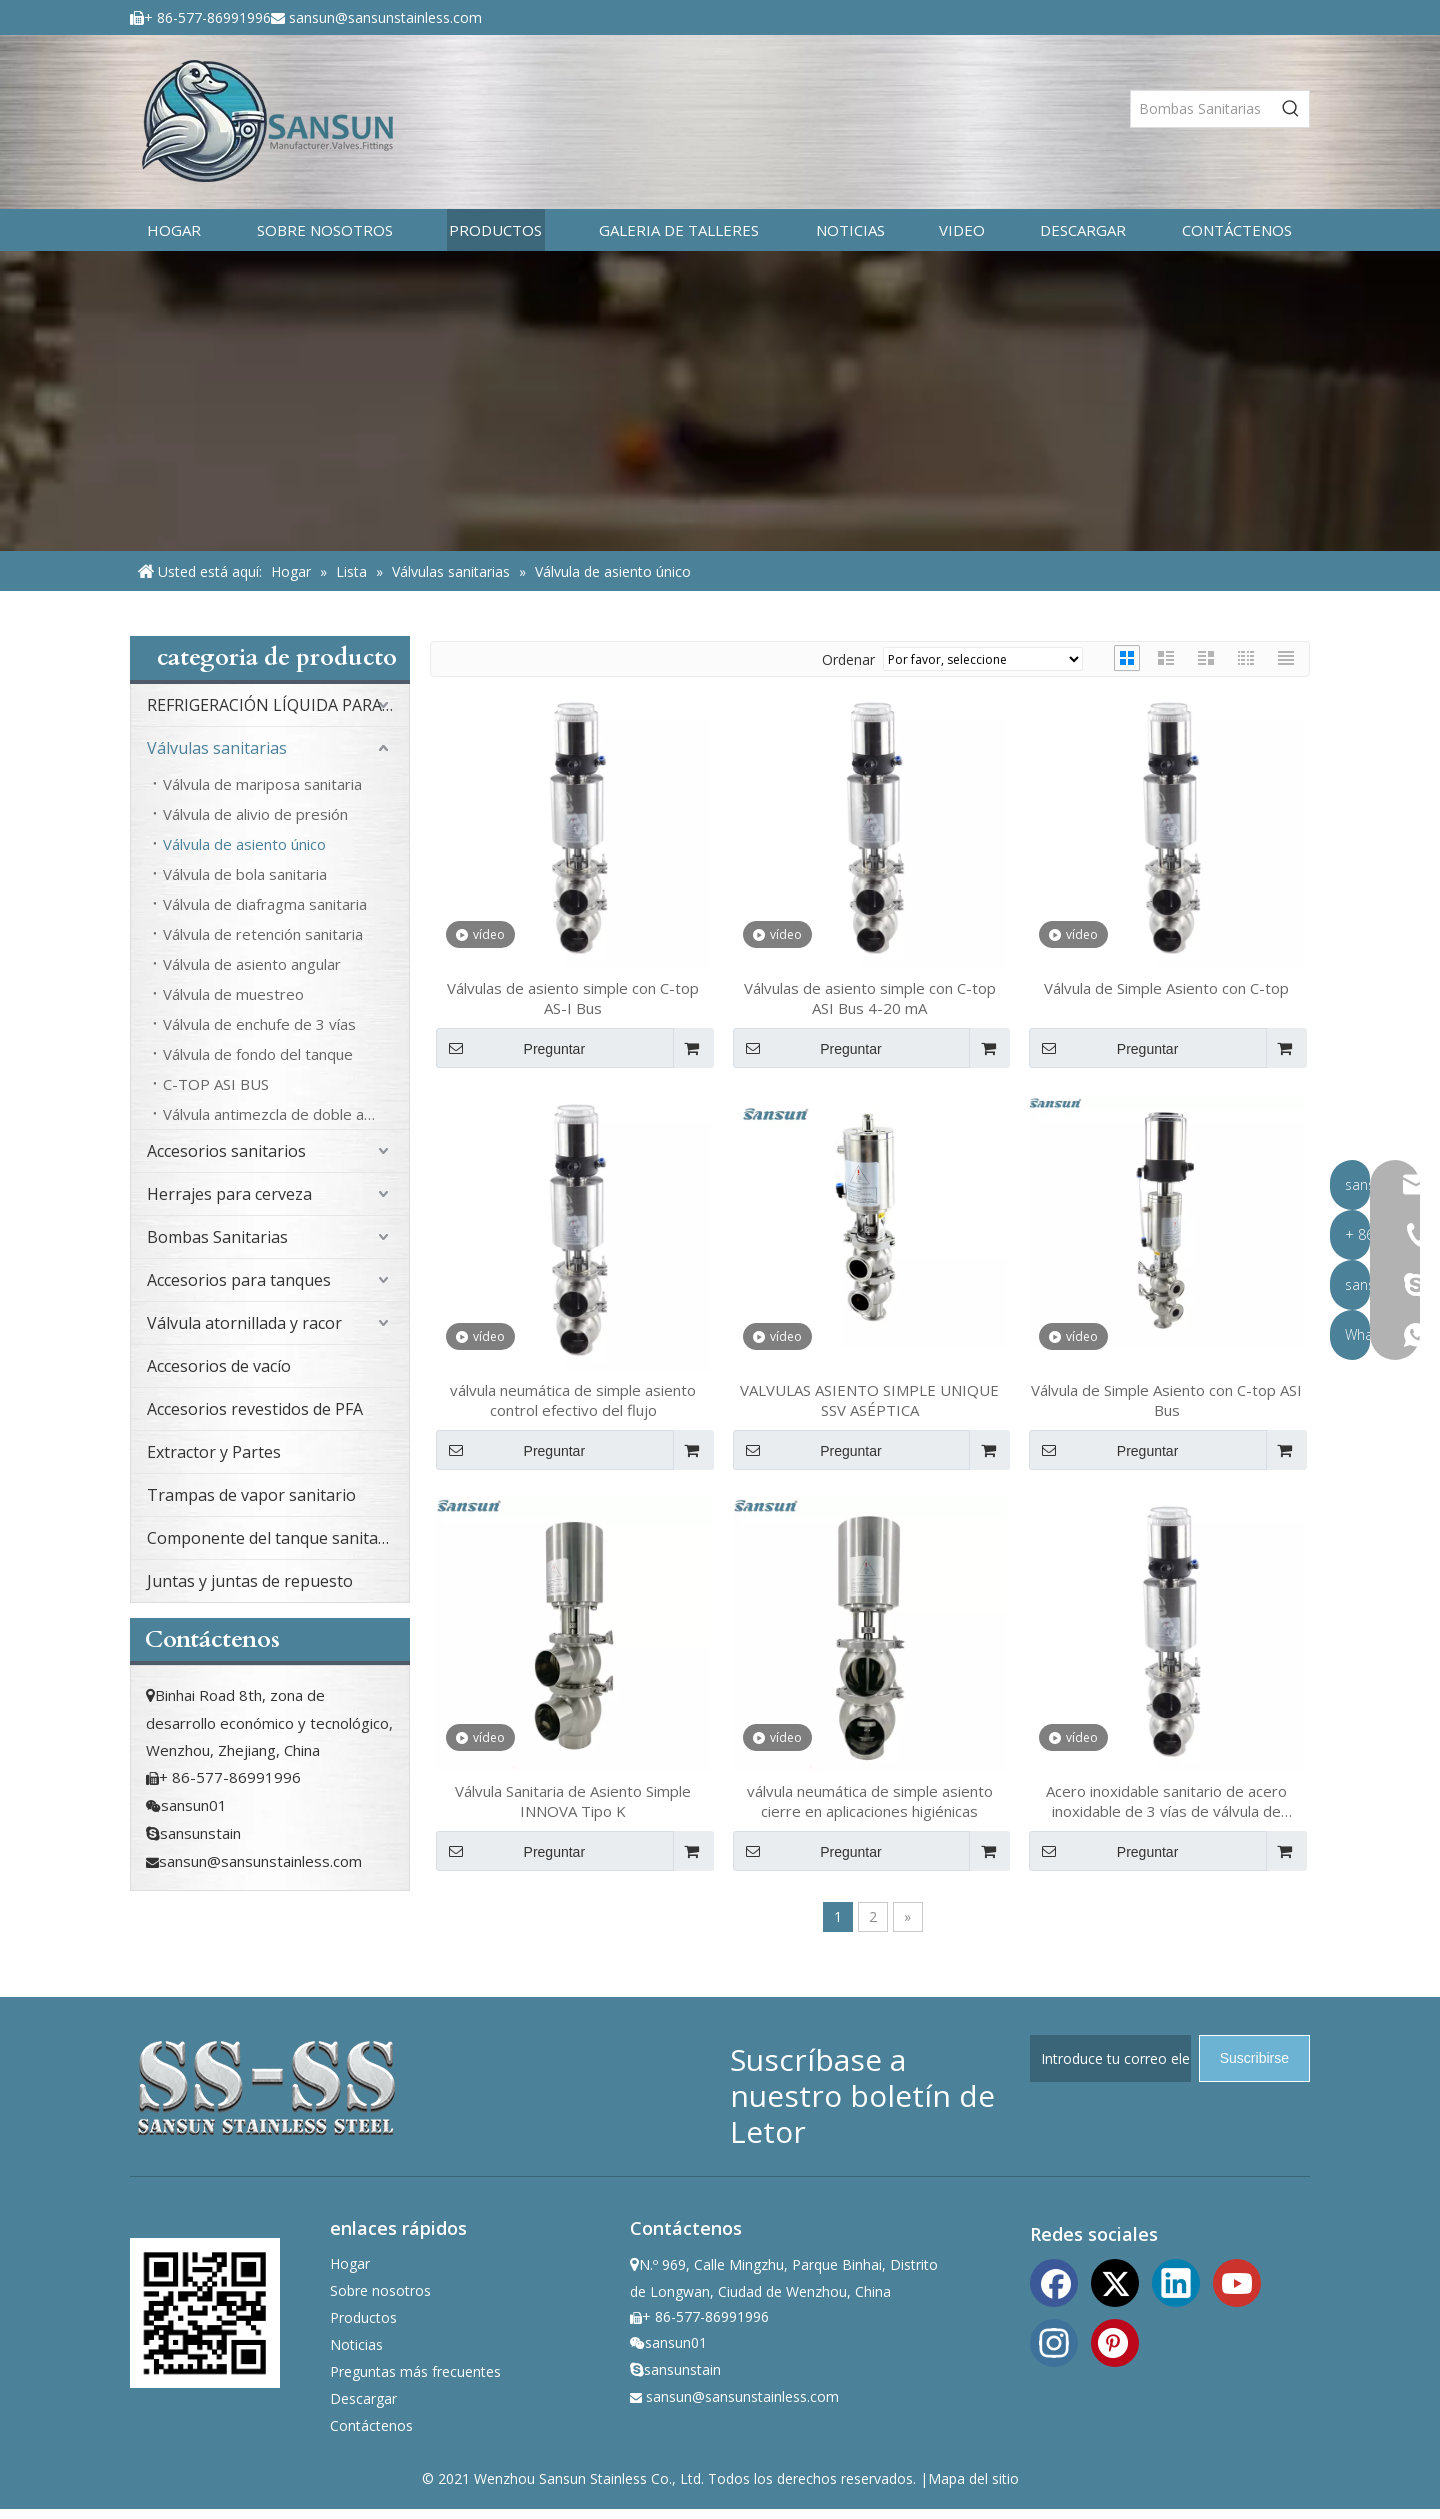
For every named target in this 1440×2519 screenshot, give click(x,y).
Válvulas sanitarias (217, 748)
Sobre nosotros (380, 2290)
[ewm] (205, 2313)
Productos (363, 2317)
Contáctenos (371, 2425)
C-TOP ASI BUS (216, 1084)
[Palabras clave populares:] (1291, 109)
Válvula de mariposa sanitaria (262, 784)
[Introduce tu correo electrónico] (1110, 2058)
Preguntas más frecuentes (415, 2371)
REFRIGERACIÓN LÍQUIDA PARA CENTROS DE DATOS (278, 705)
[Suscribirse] (1254, 2058)
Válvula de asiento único (244, 844)
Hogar (350, 2263)
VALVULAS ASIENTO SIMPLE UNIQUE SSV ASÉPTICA (869, 1400)
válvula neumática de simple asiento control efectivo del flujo (573, 1400)
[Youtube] (1237, 2281)
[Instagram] (1054, 2341)
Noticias (356, 2344)
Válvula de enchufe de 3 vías (259, 1024)
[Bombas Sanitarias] (1202, 109)
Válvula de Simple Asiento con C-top (1166, 988)
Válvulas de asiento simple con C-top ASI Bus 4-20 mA (870, 998)
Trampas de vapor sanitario (251, 1495)
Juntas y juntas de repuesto (250, 1581)
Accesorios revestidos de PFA (255, 1409)
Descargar (363, 2398)
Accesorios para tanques (239, 1280)
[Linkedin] (1176, 2281)
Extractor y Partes (214, 1452)
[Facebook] (1054, 2281)
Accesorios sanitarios (226, 1151)
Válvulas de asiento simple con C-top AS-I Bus (573, 998)
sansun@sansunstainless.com (385, 17)
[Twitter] (1115, 2281)
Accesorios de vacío (219, 1366)
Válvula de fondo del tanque (258, 1054)
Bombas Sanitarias (217, 1237)
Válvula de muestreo (233, 994)
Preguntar (510, 1048)
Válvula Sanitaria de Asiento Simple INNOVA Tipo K (573, 1801)
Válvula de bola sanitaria (245, 874)
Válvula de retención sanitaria (263, 934)
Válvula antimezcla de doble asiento (285, 1114)
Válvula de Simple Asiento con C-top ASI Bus (1166, 1400)
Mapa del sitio (973, 2478)
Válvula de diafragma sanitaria (265, 904)
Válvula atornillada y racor (244, 1323)
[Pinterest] (1115, 2341)
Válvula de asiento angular (252, 964)
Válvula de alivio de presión (255, 814)
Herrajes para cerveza (229, 1194)
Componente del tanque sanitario (273, 1538)
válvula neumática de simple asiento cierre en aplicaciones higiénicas (870, 1801)
